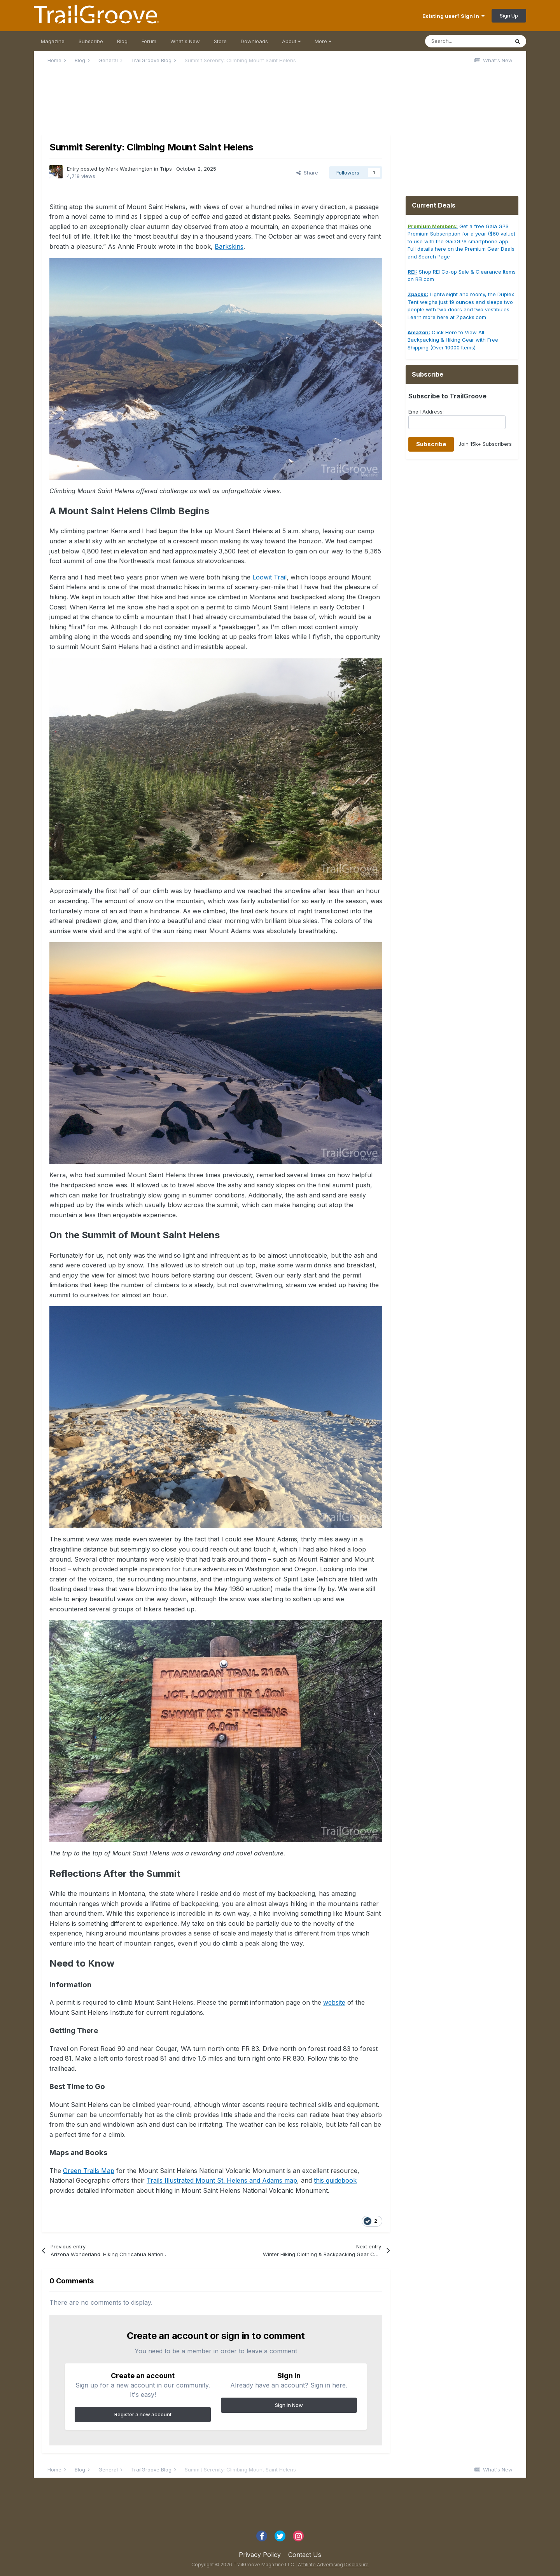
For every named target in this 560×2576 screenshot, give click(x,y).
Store (220, 41)
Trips (166, 169)
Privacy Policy (260, 2555)
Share (307, 172)
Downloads (254, 41)
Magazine (53, 41)
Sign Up (509, 15)
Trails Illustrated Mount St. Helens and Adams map (222, 2180)
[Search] (467, 41)
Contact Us (304, 2555)
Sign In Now (289, 2405)
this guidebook (335, 2180)
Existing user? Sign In (453, 16)
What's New (185, 41)
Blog (122, 41)
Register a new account (143, 2414)
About (291, 41)
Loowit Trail (269, 577)
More (323, 41)
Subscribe (91, 41)
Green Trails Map (88, 2171)
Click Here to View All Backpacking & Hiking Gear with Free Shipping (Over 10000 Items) (453, 340)
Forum (149, 41)
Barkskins (229, 246)
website (334, 2002)
